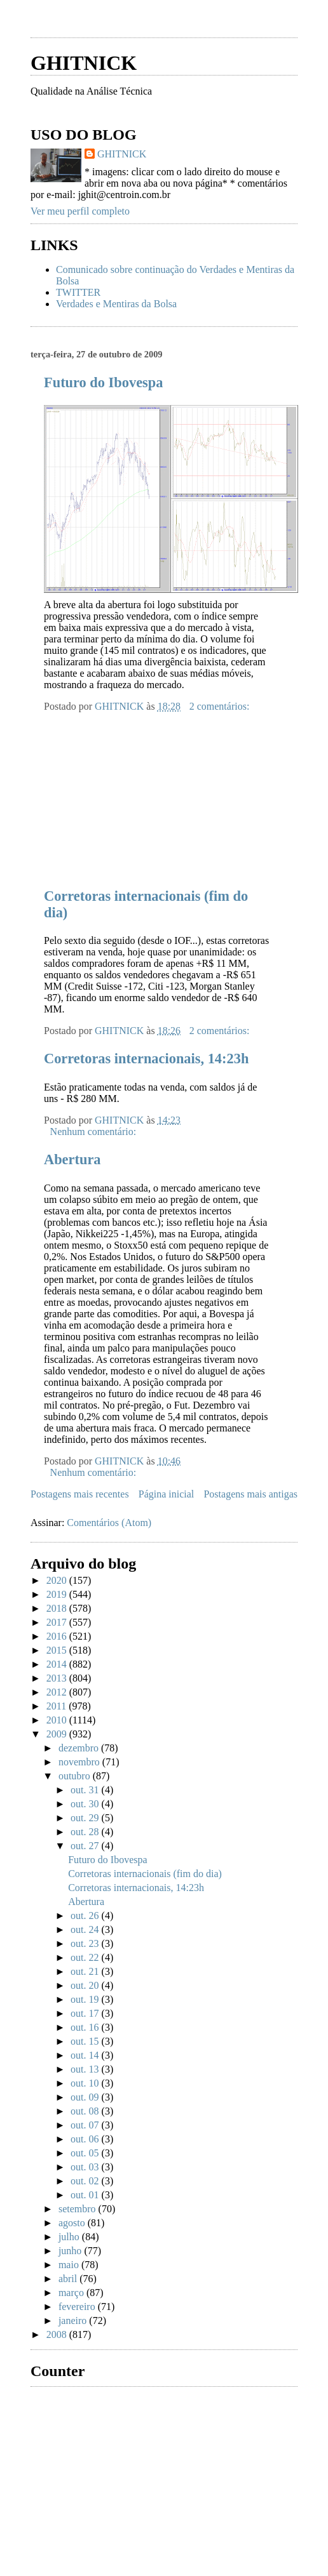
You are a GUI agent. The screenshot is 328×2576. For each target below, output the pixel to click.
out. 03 (86, 2166)
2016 (57, 1636)
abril (68, 2278)
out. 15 (86, 2041)
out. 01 (86, 2194)
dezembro (79, 1748)
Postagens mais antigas (250, 1494)
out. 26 (86, 1915)
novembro (80, 1761)
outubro (75, 1775)
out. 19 (86, 1999)
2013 (57, 1678)
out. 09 (86, 2097)
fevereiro (78, 2306)
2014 (57, 1664)
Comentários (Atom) (109, 1522)
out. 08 (86, 2111)
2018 (57, 1608)
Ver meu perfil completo (80, 211)
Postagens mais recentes (80, 1494)
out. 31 (86, 1789)
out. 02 (86, 2180)
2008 (57, 2334)
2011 (57, 1706)
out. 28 (86, 1831)
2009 (57, 1734)
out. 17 (86, 2013)
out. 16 (86, 2027)
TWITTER (78, 292)
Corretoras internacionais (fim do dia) (145, 1873)
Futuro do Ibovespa (103, 382)
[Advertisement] (126, 791)
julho (70, 2236)
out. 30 (86, 1803)
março (72, 2292)
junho (71, 2250)
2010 (57, 1720)
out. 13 (86, 2069)
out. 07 (86, 2125)
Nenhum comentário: (94, 1131)
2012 (57, 1692)
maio (69, 2264)
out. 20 (86, 1985)
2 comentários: (220, 706)
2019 (57, 1594)
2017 (57, 1622)
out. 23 (86, 1943)
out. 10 (86, 2083)
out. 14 (86, 2055)
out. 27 (86, 1845)
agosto (73, 2222)
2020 (57, 1580)
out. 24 (86, 1929)
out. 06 (86, 2139)
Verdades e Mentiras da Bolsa (116, 303)
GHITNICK (84, 62)
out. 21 (86, 1971)
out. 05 (86, 2153)
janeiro (73, 2320)
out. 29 (86, 1817)
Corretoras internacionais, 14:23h (146, 1058)
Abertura (72, 1159)
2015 (57, 1650)
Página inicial (167, 1494)
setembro (78, 2208)
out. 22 (86, 1957)
